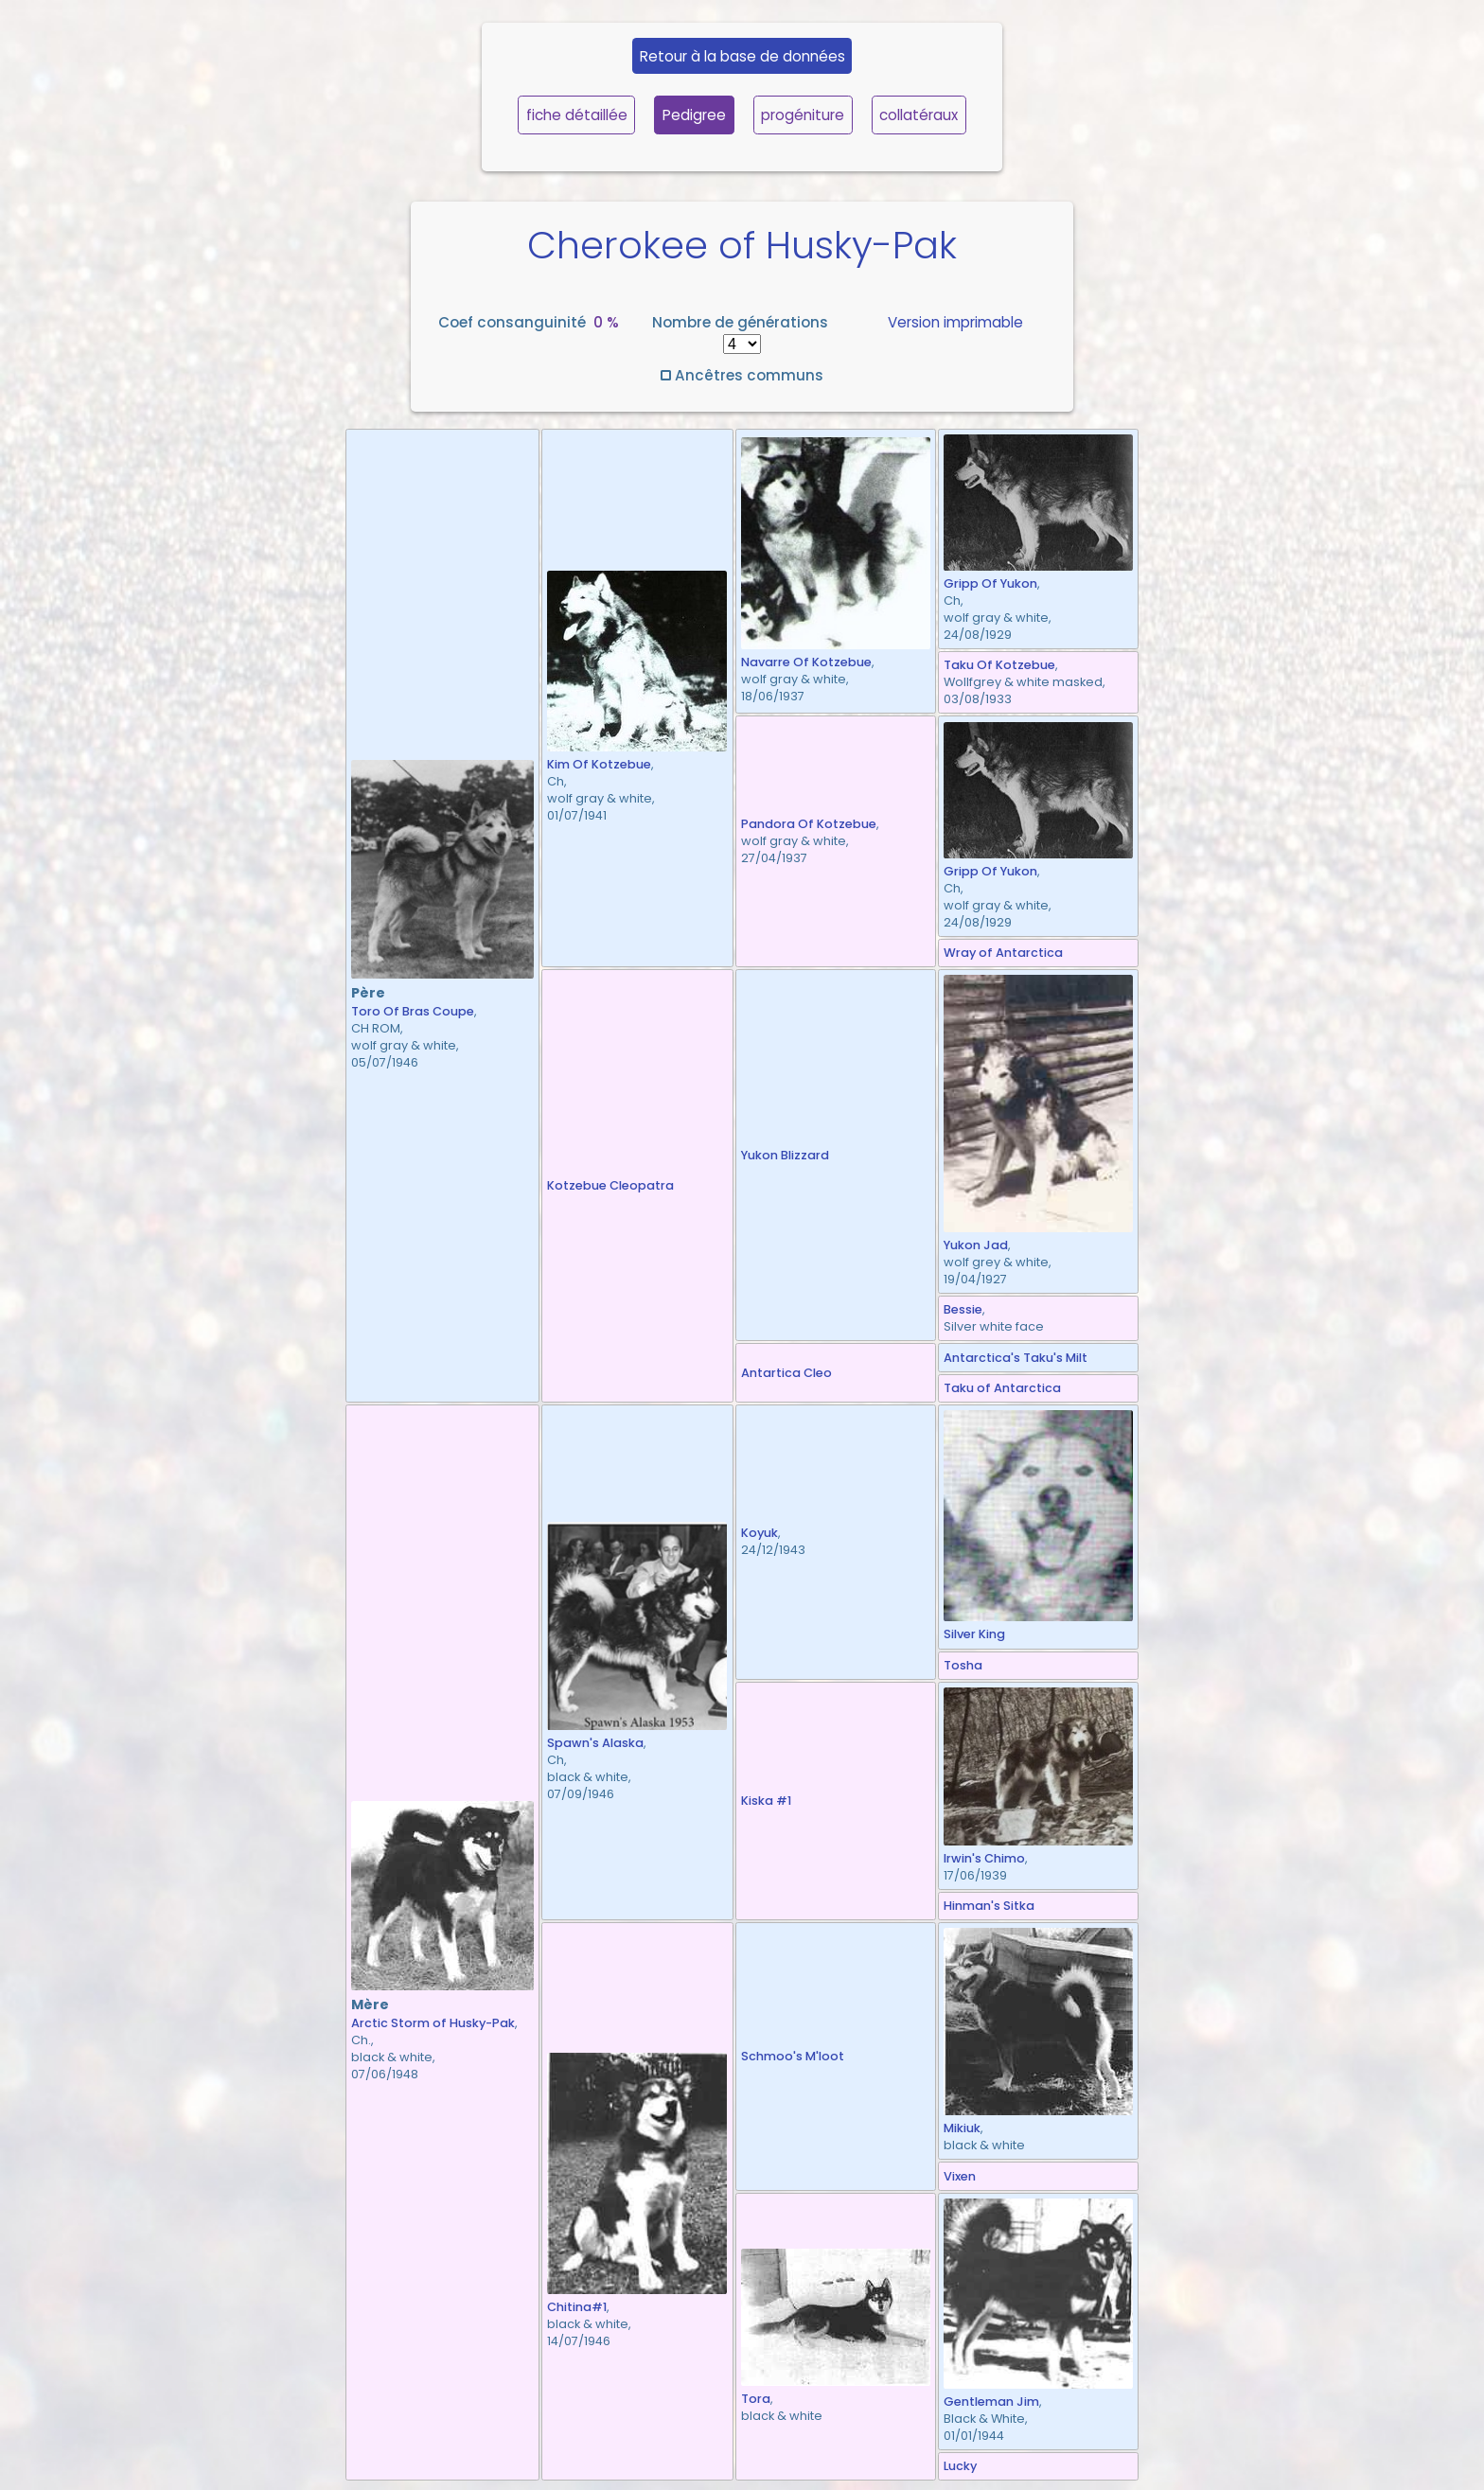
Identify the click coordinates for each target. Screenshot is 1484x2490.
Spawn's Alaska (595, 1743)
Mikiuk (962, 2128)
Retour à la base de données (742, 56)
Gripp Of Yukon (990, 583)
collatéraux (918, 115)
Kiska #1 (766, 1800)
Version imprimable (955, 322)
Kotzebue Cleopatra (610, 1185)
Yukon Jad (976, 1245)
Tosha (963, 1665)
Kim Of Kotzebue (599, 764)
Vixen (960, 2176)
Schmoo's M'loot (792, 2056)
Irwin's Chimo (984, 1858)
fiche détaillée (576, 115)
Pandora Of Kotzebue (808, 824)
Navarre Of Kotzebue (806, 662)
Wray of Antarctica (1003, 953)
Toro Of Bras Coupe (412, 1011)
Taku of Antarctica (1002, 1388)
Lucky (960, 2466)
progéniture (802, 115)
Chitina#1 (577, 2307)
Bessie (963, 1309)
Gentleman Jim (991, 2401)
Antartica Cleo (786, 1373)
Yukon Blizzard (785, 1155)
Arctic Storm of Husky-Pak (433, 2023)
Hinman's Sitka (989, 1906)
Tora (755, 2399)
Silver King (974, 1634)
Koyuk (759, 1533)
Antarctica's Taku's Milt (1015, 1358)
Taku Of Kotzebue (999, 665)
